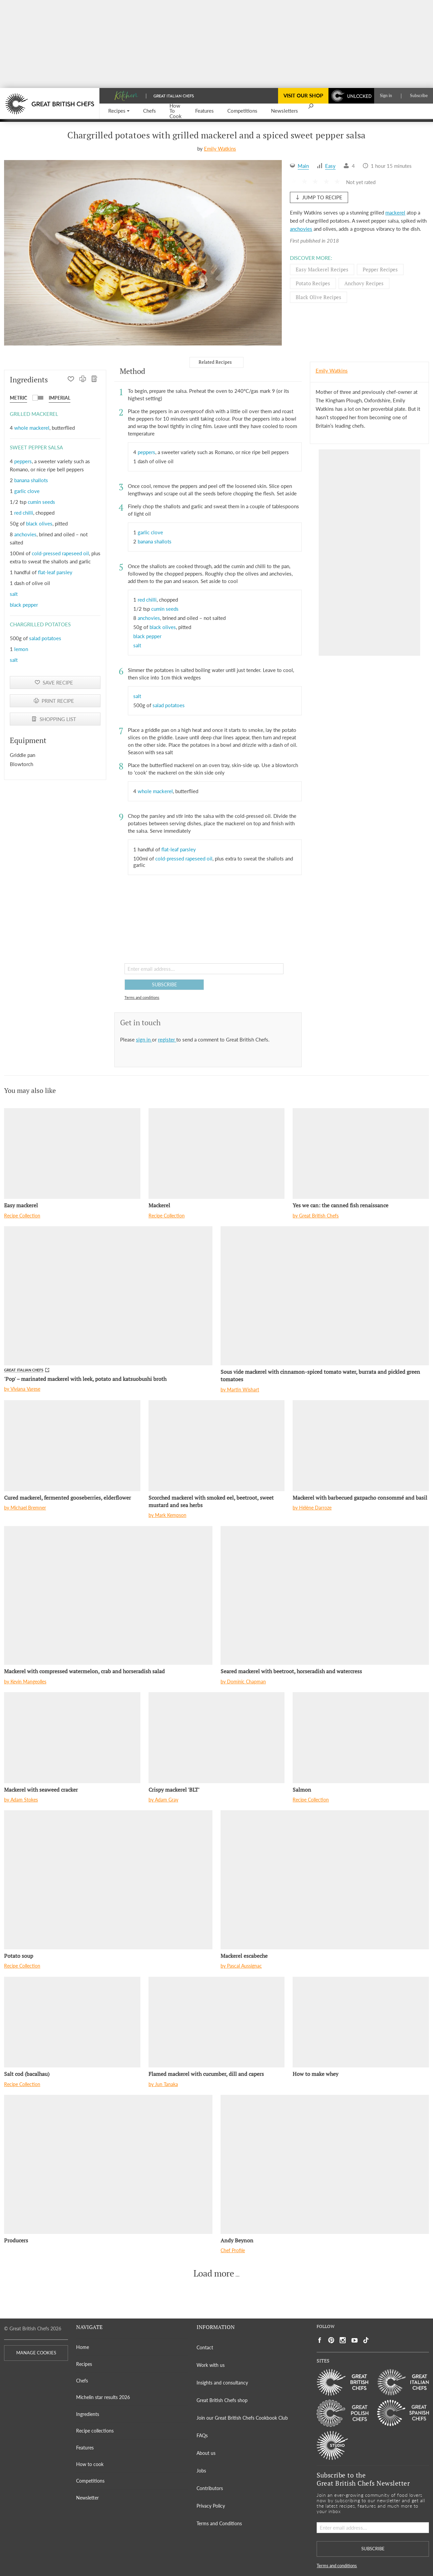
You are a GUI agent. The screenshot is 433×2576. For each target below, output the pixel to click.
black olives (39, 523)
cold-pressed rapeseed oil (60, 553)
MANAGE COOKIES (36, 2352)
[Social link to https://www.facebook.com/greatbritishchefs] (320, 2340)
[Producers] (108, 2164)
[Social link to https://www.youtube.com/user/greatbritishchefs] (354, 2340)
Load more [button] (213, 2273)
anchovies (301, 229)
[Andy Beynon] (325, 2164)
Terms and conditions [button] (141, 997)
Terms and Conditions (219, 2523)
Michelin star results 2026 (103, 2397)
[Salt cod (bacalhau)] (72, 2022)
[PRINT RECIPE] (83, 380)
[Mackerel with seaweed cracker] (72, 1737)
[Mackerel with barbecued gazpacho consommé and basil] (361, 1445)
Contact (205, 2347)
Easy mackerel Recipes (322, 269)
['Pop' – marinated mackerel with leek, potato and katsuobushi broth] (108, 1295)
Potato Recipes (313, 283)
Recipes (84, 2364)
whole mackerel (31, 428)
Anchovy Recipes (364, 283)
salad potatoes (45, 638)
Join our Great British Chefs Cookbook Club (242, 2418)
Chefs (82, 2380)
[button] (119, 111)
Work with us (211, 2365)
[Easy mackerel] (72, 1153)
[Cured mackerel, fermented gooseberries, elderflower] (72, 1445)
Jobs (201, 2470)
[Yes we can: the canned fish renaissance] (361, 1153)
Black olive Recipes (318, 297)
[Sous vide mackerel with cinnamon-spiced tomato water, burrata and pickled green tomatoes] (325, 1295)
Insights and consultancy (222, 2382)
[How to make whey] (361, 2022)
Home (82, 2347)
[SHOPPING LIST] (94, 380)
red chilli (23, 513)
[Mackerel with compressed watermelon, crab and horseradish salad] (108, 1595)
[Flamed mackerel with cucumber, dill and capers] (217, 2022)
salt (14, 594)
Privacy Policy (211, 2506)
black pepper (24, 605)
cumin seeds (41, 502)
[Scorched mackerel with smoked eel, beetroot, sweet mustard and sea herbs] (217, 1445)
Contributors (210, 2488)
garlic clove (27, 491)
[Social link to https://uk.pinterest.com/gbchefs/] (331, 2340)
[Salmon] (361, 1737)
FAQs (202, 2435)
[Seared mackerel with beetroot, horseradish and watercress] (325, 1595)
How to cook (90, 2464)
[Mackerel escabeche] (325, 1879)
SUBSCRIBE (164, 984)
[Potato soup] (108, 1879)
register (167, 1039)
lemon (21, 649)
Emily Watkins (220, 148)
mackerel (395, 212)
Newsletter (87, 2498)
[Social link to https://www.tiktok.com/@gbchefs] (366, 2340)
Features (85, 2447)
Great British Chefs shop (222, 2400)
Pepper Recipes (380, 269)
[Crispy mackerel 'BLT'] (217, 1737)
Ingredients (87, 2414)
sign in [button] (144, 1039)
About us (206, 2453)
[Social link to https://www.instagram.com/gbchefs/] (343, 2340)
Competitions (90, 2481)
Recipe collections (95, 2431)
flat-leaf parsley (55, 572)
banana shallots (31, 480)
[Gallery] (143, 252)
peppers (23, 461)
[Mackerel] (217, 1153)
